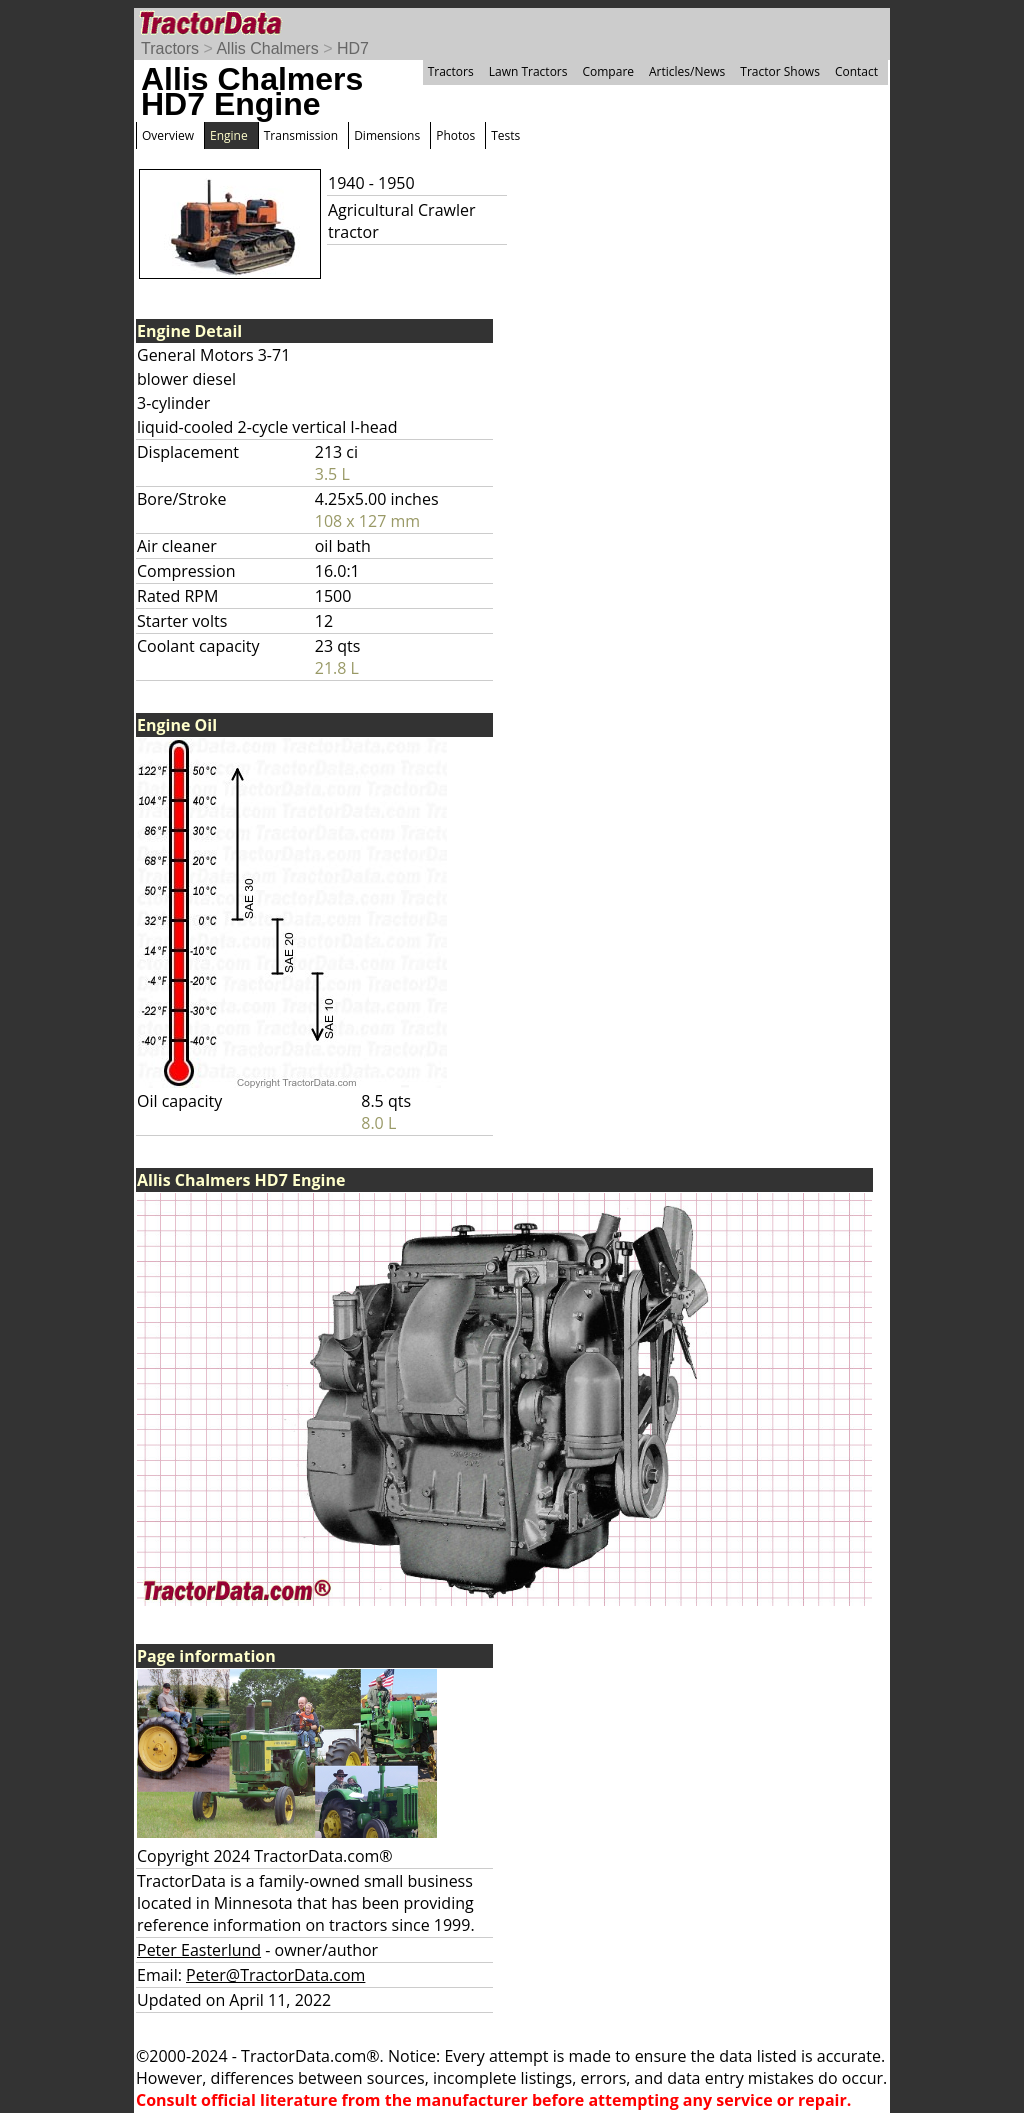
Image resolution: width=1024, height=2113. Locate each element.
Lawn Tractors (528, 71)
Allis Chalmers (267, 48)
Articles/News (687, 71)
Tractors (170, 48)
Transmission (301, 135)
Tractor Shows (780, 71)
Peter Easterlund (199, 1950)
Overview (168, 135)
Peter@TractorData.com (275, 1975)
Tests (505, 135)
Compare (608, 71)
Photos (455, 135)
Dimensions (387, 135)
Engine (229, 135)
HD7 (353, 48)
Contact (856, 71)
